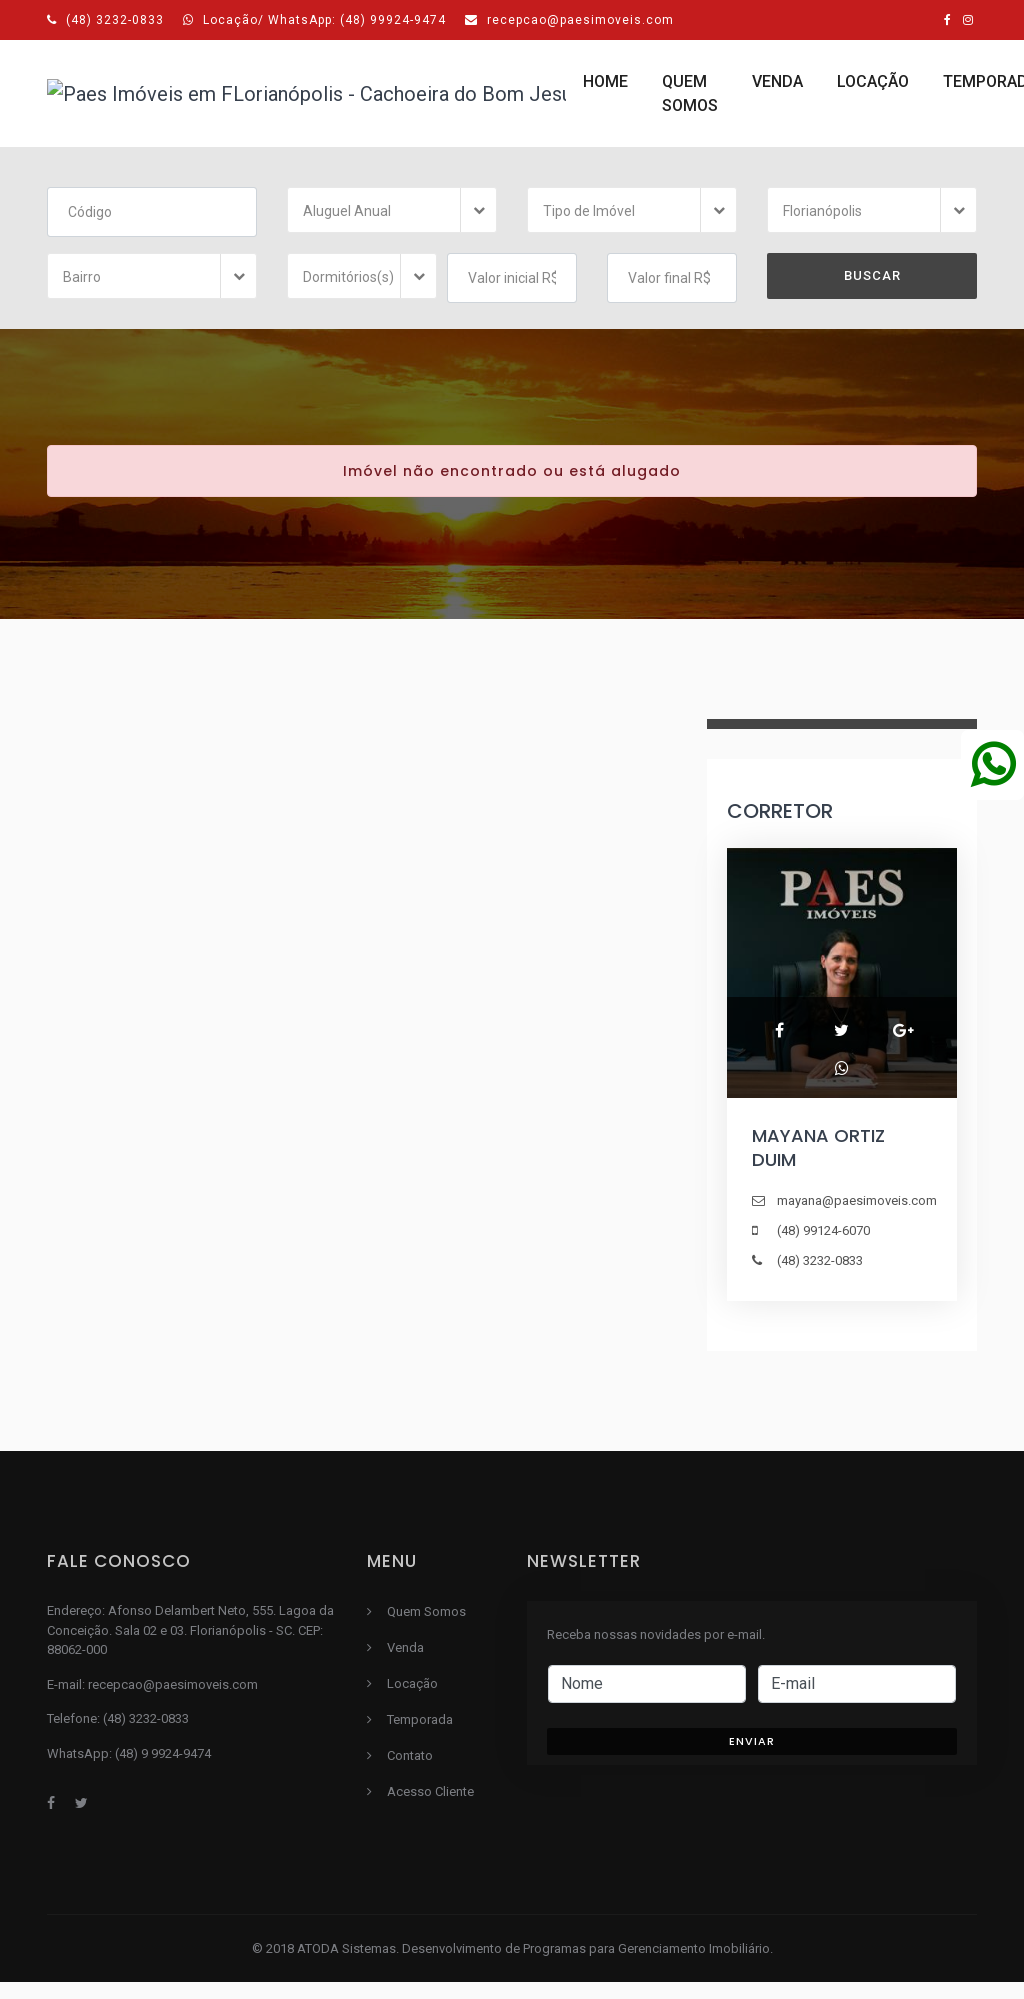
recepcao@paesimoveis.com (569, 20)
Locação (551, 90)
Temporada (668, 90)
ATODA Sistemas (346, 1965)
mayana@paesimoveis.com (857, 1217)
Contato (786, 90)
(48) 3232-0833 (105, 20)
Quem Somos (339, 102)
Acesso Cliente (887, 102)
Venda (455, 90)
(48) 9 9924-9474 (163, 1770)
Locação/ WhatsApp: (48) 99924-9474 (314, 20)
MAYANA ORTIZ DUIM (818, 1164)
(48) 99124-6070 (823, 1247)
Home (254, 90)
